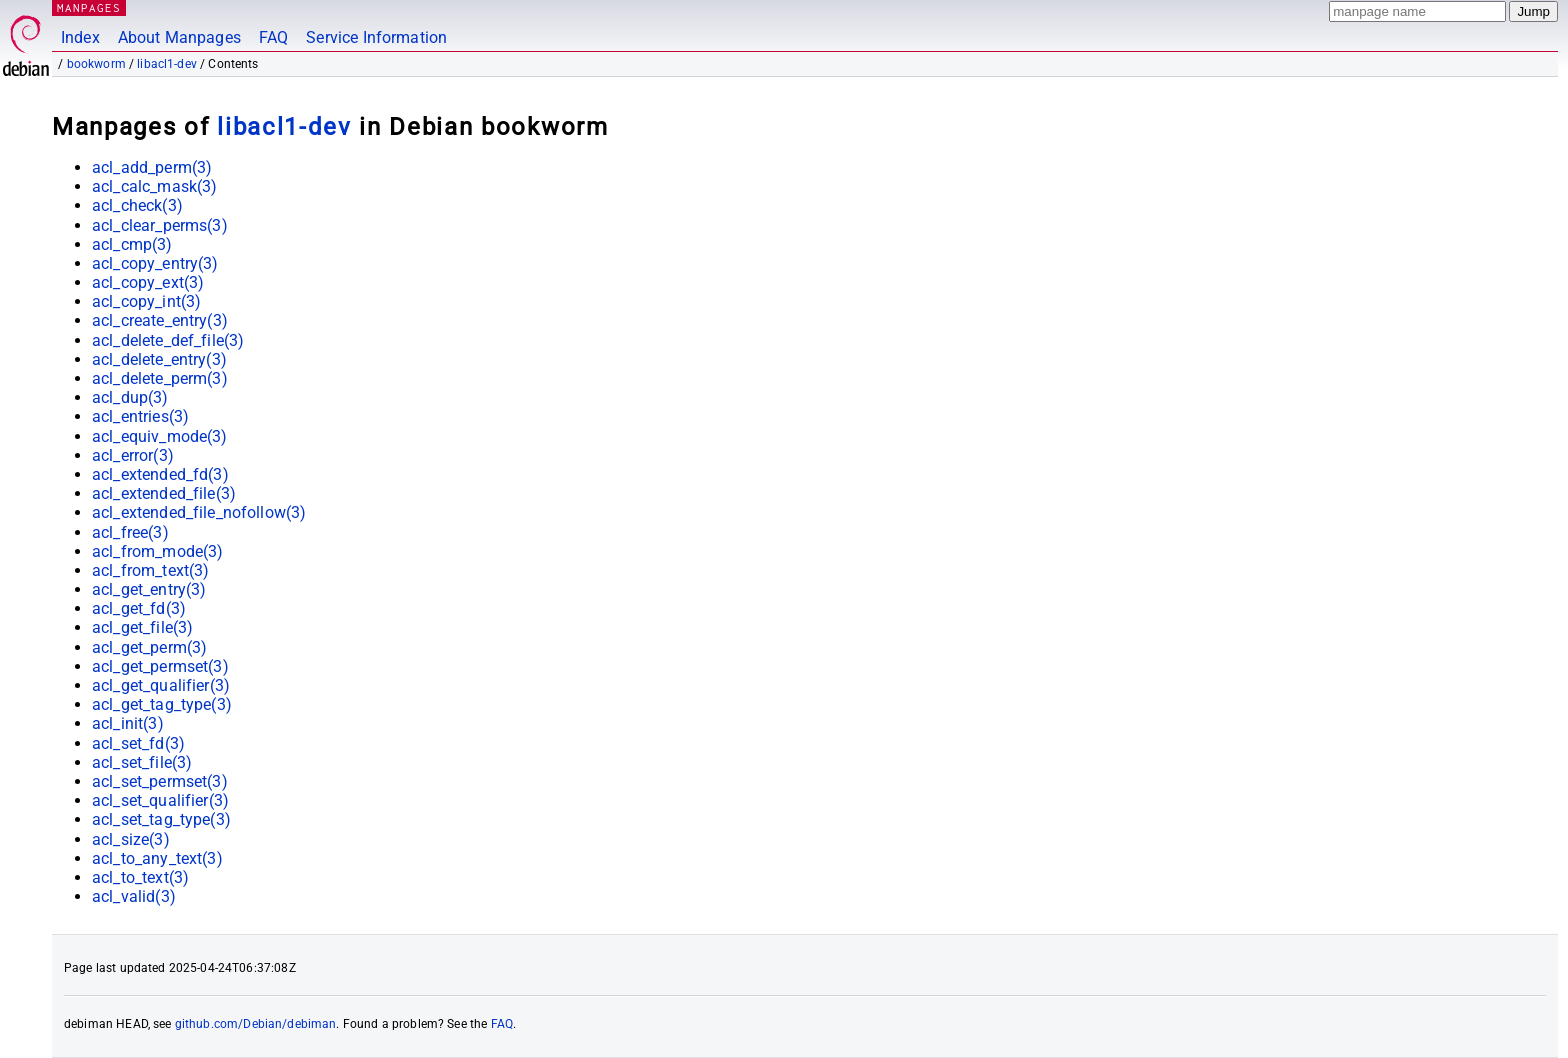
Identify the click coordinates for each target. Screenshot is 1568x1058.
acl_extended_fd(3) (160, 474)
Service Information (376, 37)
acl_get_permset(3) (160, 666)
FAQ (273, 37)
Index (80, 37)
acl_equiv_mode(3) (160, 436)
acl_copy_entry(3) (155, 263)
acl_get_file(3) (142, 627)
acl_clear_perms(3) (160, 225)
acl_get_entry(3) (149, 589)
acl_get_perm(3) (149, 647)
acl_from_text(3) (150, 570)
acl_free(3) (130, 532)
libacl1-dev (167, 64)
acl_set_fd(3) (138, 743)
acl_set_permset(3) (160, 781)
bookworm (96, 64)
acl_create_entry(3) (160, 320)
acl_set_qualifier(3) (160, 800)
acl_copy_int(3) (146, 301)
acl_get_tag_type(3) (162, 704)
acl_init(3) (128, 723)
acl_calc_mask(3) (154, 186)
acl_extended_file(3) (164, 493)
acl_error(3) (133, 455)
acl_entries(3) (140, 416)
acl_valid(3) (134, 896)
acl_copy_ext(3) (148, 282)
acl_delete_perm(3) (160, 378)
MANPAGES (89, 7)
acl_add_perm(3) (152, 167)
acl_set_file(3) (142, 762)
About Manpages (179, 37)
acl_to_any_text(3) (157, 858)
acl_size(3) (131, 839)
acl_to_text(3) (140, 877)
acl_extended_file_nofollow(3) (199, 512)
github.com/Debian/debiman (256, 1024)
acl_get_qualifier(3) (161, 685)
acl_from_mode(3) (157, 551)
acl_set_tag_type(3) (161, 819)
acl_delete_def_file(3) (168, 340)
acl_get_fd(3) (139, 608)
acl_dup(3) (130, 397)
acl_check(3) (137, 205)
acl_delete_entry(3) (159, 359)
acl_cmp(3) (132, 244)
